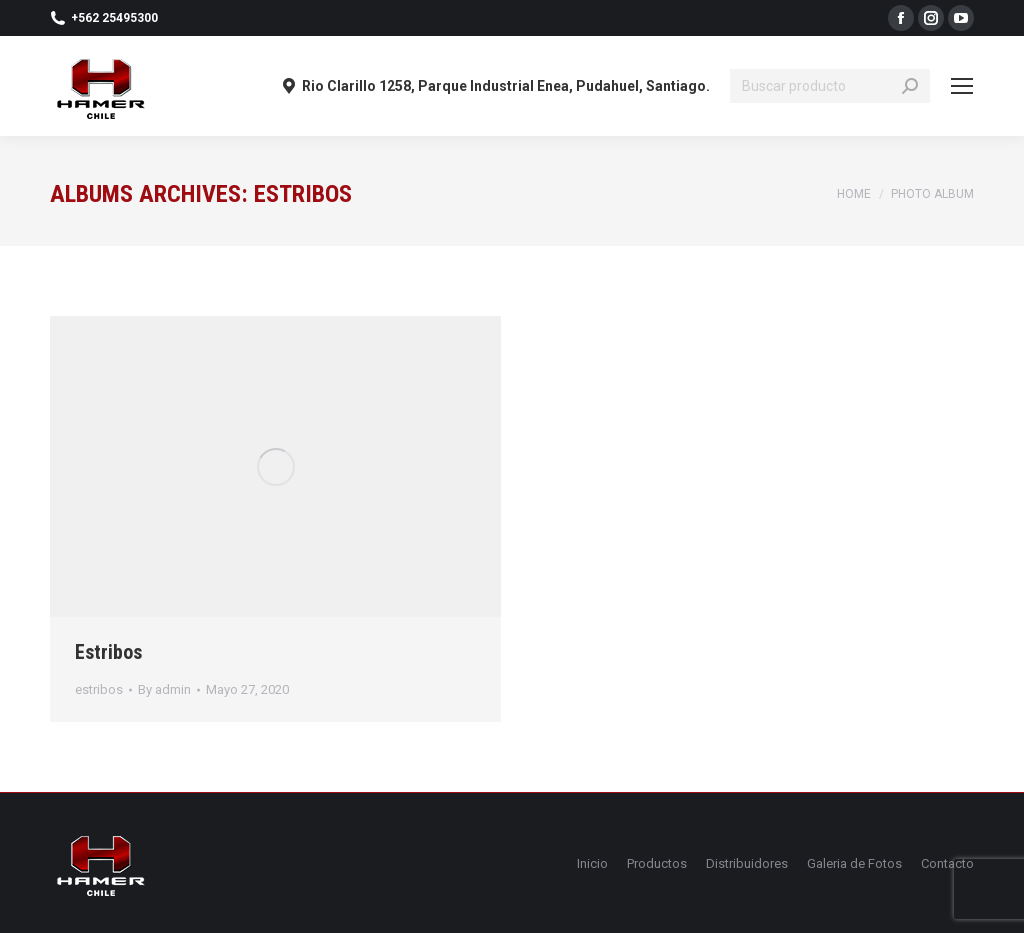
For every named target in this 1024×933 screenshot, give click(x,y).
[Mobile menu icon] (962, 86)
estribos (99, 689)
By (164, 689)
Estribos (108, 652)
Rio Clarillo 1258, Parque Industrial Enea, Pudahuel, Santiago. (495, 86)
